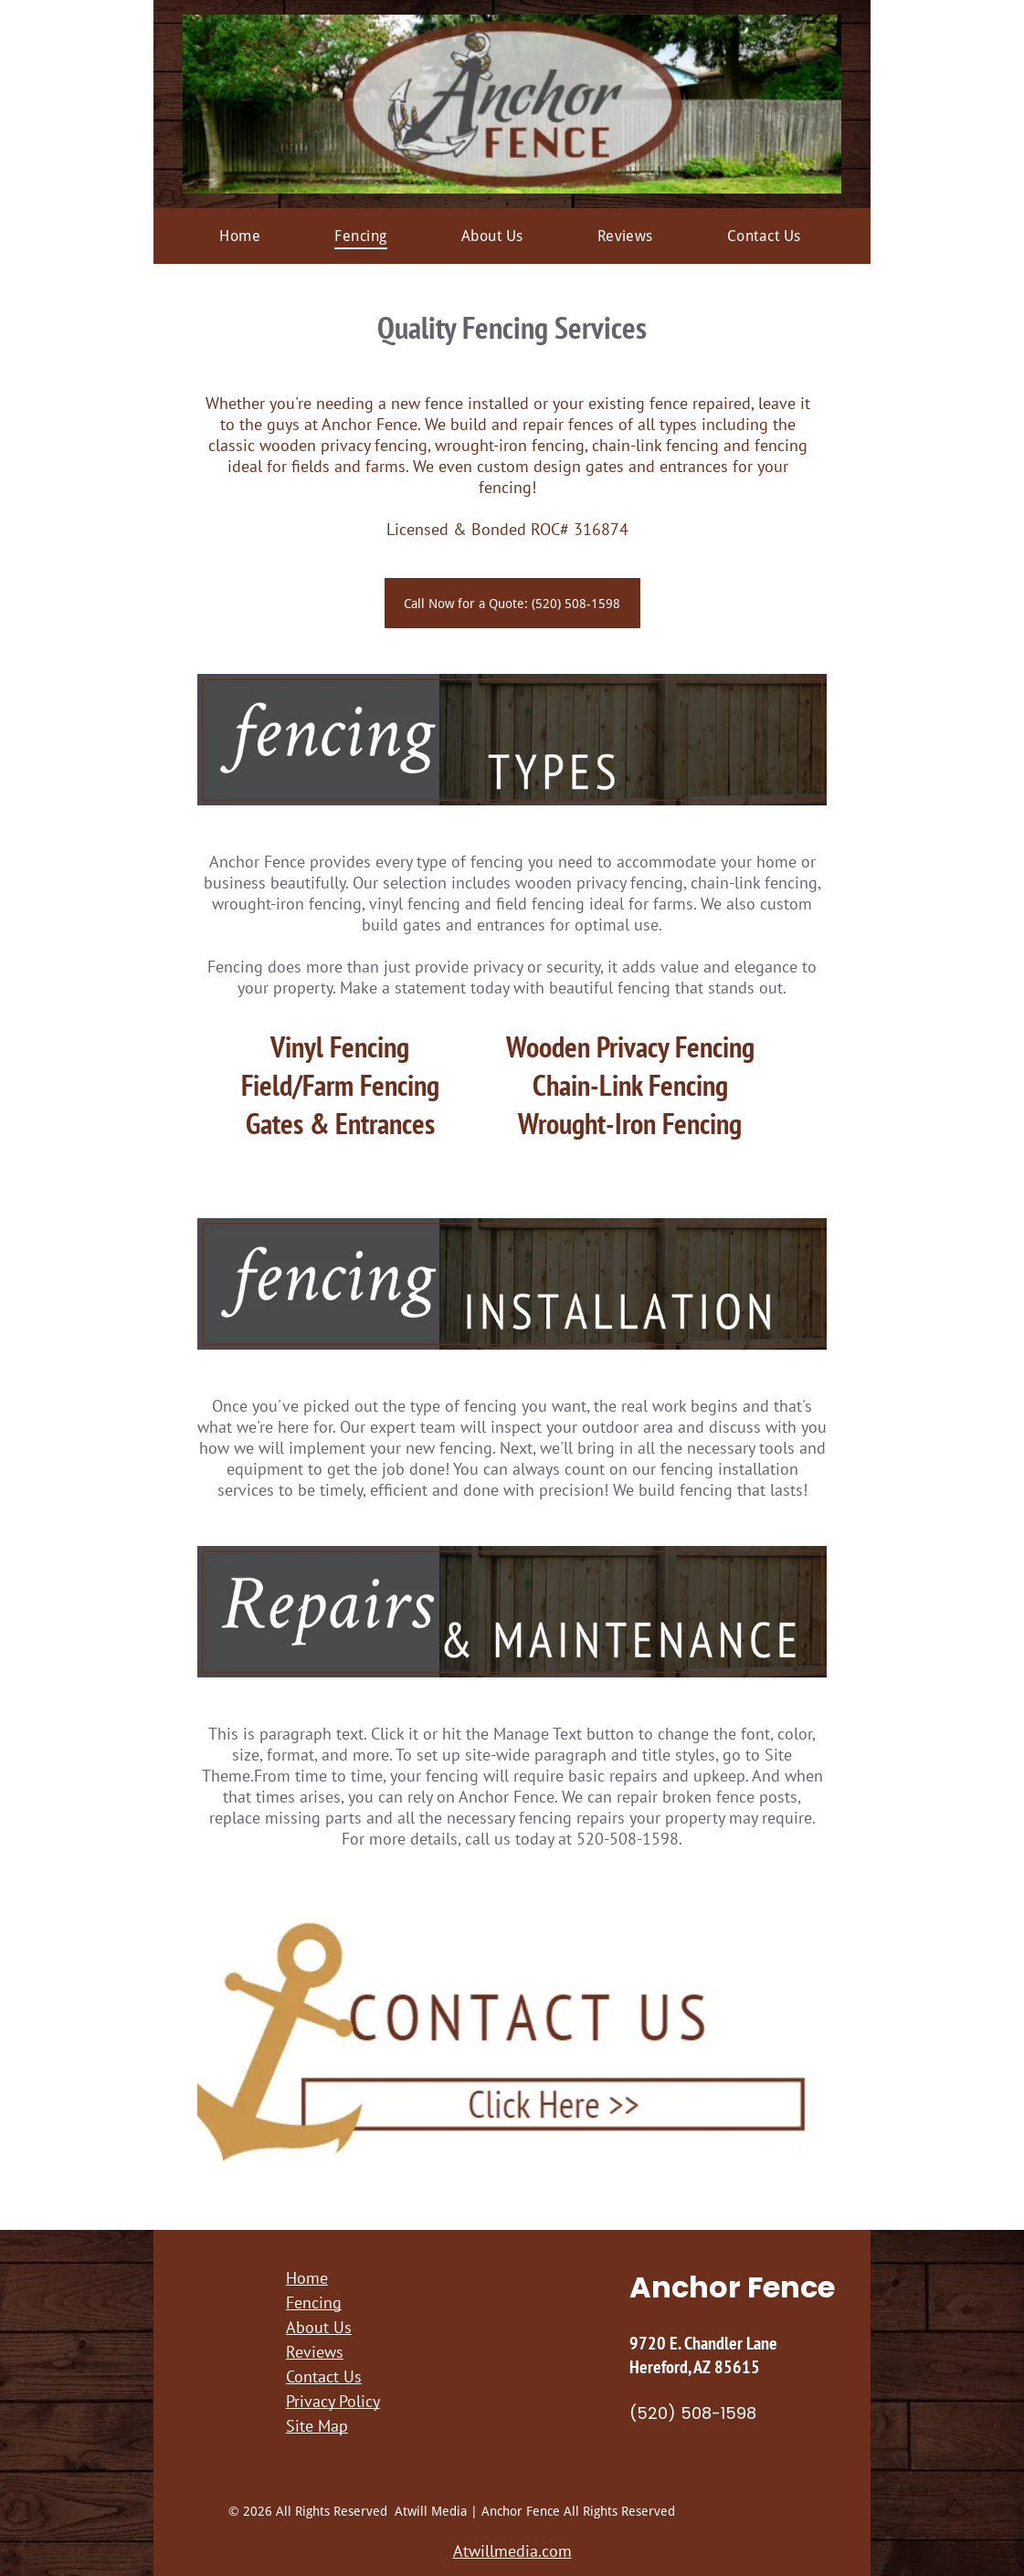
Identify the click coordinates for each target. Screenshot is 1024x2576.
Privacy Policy (333, 2401)
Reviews (314, 2351)
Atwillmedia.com (512, 2550)
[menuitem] (240, 236)
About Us (319, 2327)
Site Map (317, 2425)
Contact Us (324, 2376)
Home (307, 2277)
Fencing (314, 2302)
